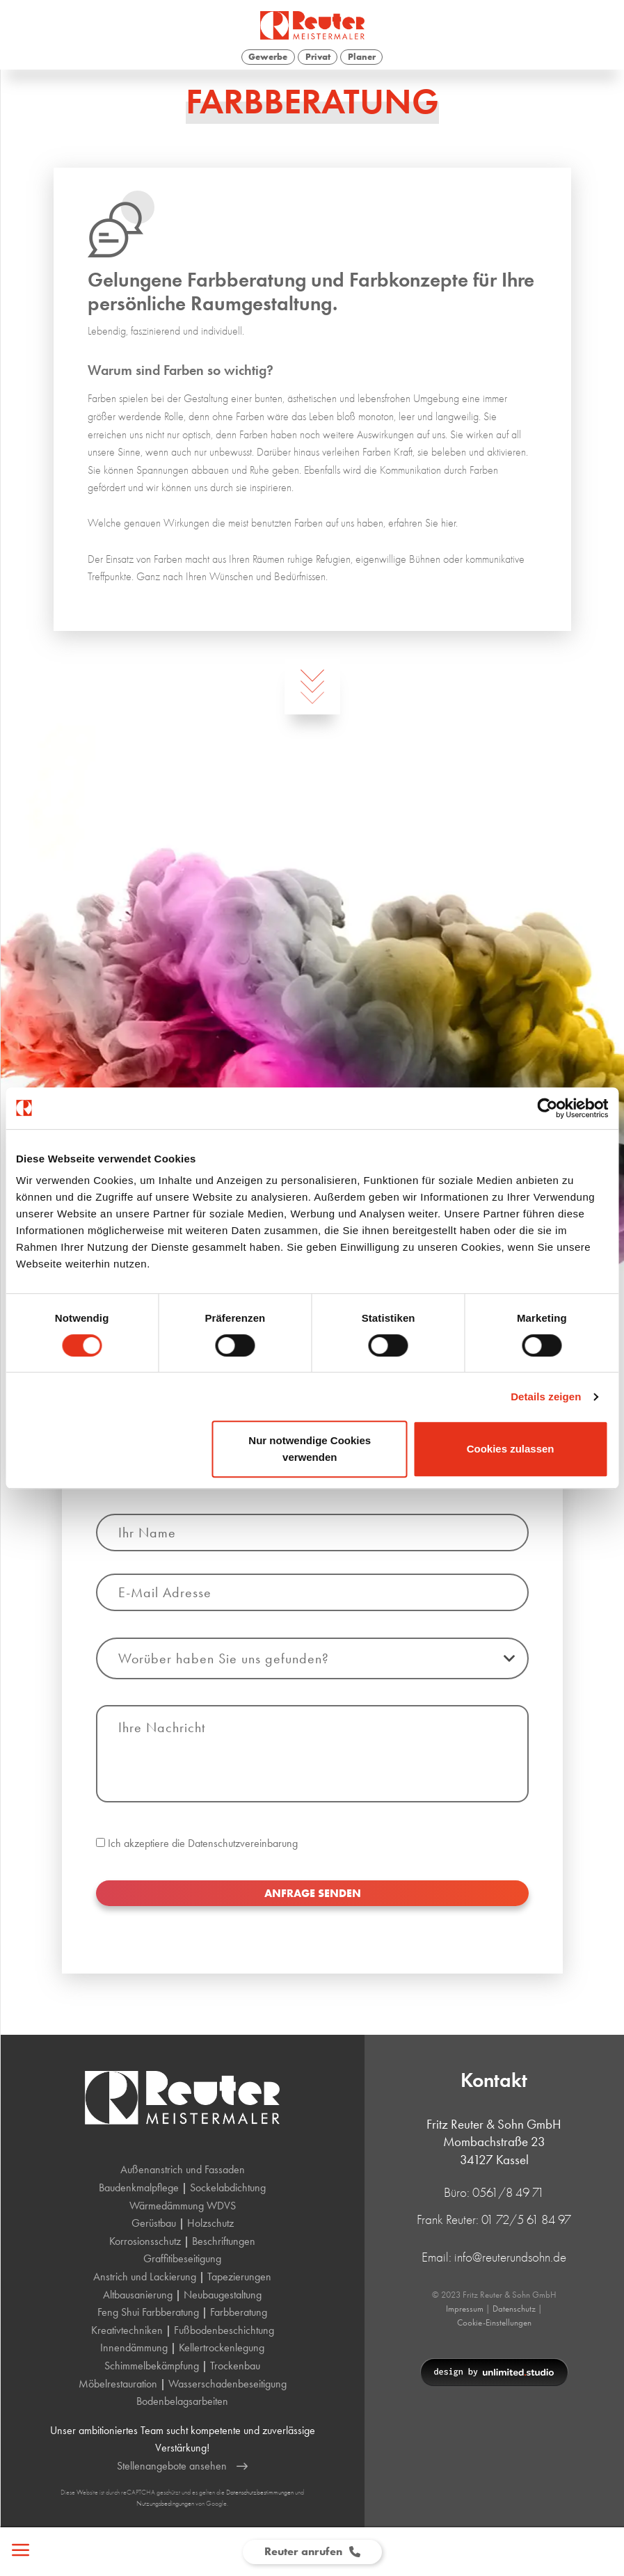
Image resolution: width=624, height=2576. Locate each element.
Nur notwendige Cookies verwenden (309, 1448)
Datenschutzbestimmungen (260, 2492)
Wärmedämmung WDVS (182, 2205)
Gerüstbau (153, 2223)
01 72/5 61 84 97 (526, 2219)
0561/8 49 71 (508, 2192)
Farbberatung (238, 2312)
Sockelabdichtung (228, 2187)
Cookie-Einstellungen (494, 2322)
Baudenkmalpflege (139, 2187)
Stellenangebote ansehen (182, 2465)
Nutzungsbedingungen (165, 2503)
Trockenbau (235, 2365)
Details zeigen (546, 1396)
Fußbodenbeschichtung (224, 2330)
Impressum (464, 2308)
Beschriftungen (223, 2241)
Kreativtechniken (127, 2330)
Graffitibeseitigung (182, 2258)
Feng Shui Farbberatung (148, 2312)
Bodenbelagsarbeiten (182, 2401)
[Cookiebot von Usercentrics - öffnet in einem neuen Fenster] (547, 1108)
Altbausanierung (138, 2294)
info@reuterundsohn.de (510, 2257)
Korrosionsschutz (145, 2241)
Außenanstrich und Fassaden (182, 2169)
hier (448, 522)
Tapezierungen (239, 2276)
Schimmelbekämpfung (151, 2365)
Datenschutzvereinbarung (243, 1906)
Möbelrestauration (118, 2383)
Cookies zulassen (510, 1449)
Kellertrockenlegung (221, 2347)
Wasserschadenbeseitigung (227, 2383)
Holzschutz (210, 2223)
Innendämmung (134, 2347)
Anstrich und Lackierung (144, 2276)
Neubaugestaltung (223, 2294)
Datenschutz (514, 2308)
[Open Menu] (15, 2551)
